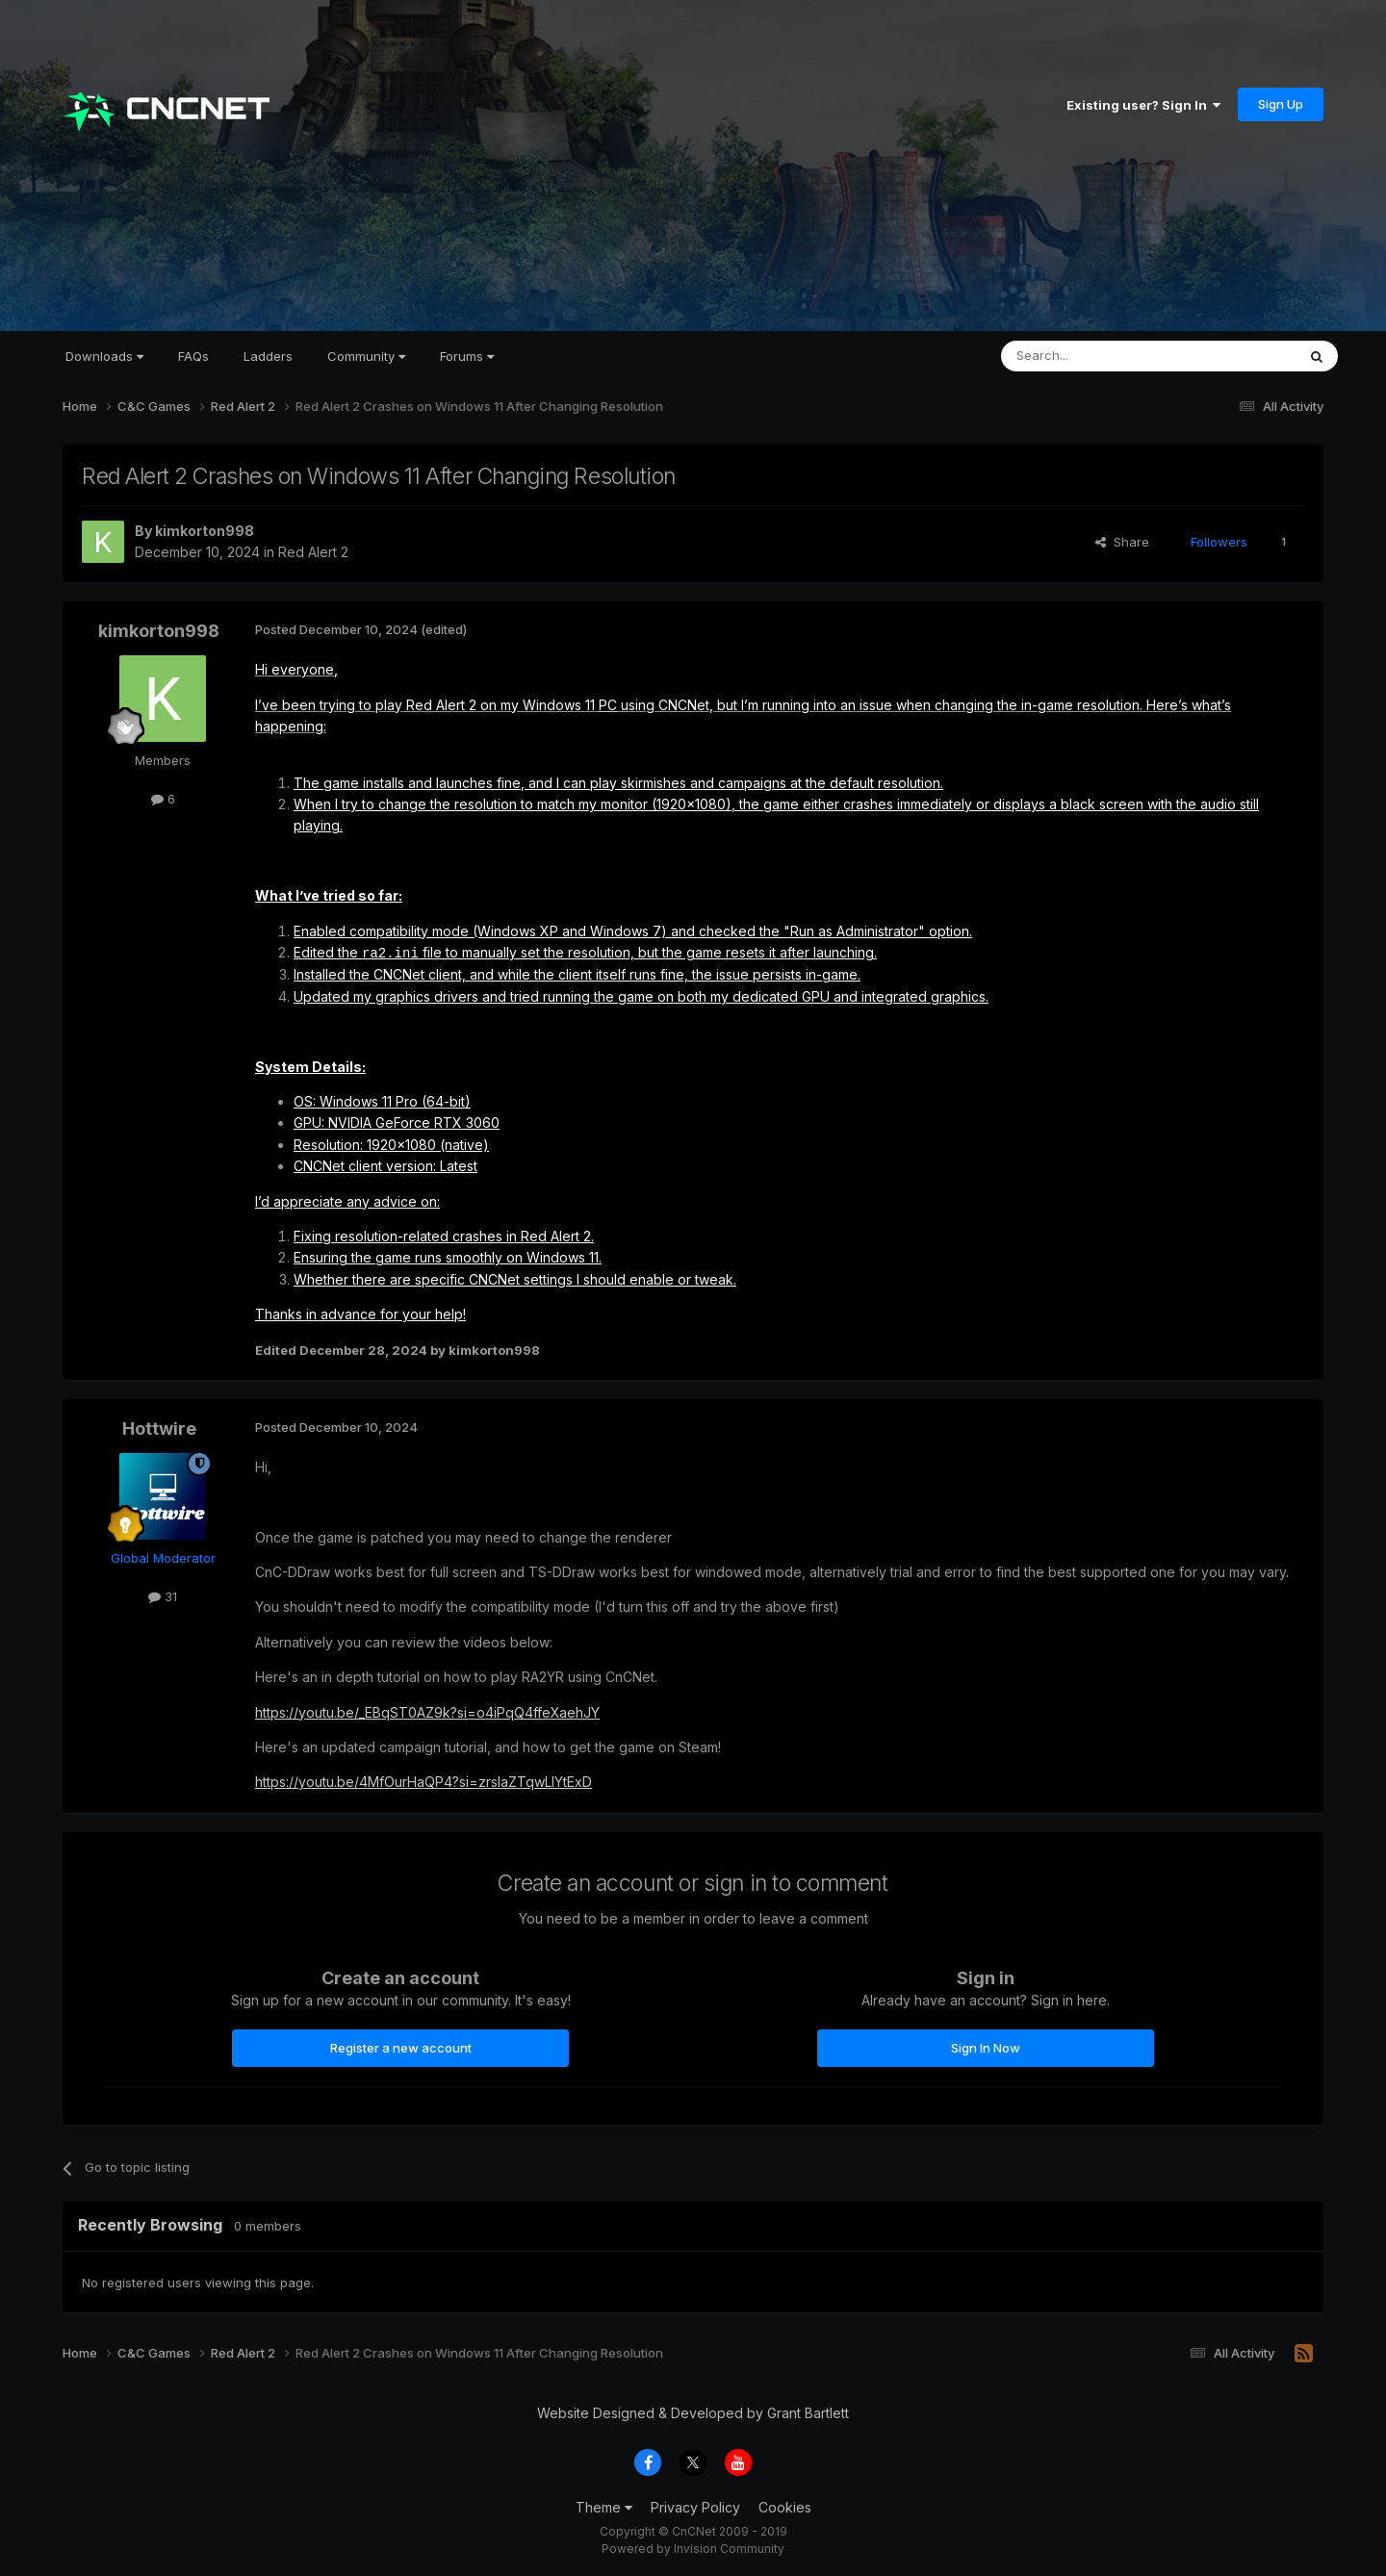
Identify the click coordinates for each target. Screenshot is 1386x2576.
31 (162, 1595)
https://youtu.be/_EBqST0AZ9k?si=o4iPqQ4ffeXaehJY (427, 1711)
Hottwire (159, 1427)
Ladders (268, 356)
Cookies (784, 2506)
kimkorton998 (204, 531)
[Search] (1099, 356)
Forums (467, 356)
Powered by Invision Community (693, 2547)
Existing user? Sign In (1143, 105)
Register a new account (401, 2046)
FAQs (193, 356)
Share (1122, 541)
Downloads (104, 356)
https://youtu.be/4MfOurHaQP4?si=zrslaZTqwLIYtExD (423, 1781)
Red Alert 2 (313, 552)
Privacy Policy (695, 2506)
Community (366, 356)
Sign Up (1280, 104)
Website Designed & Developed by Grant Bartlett (693, 2412)
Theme (604, 2506)
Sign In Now (985, 2046)
